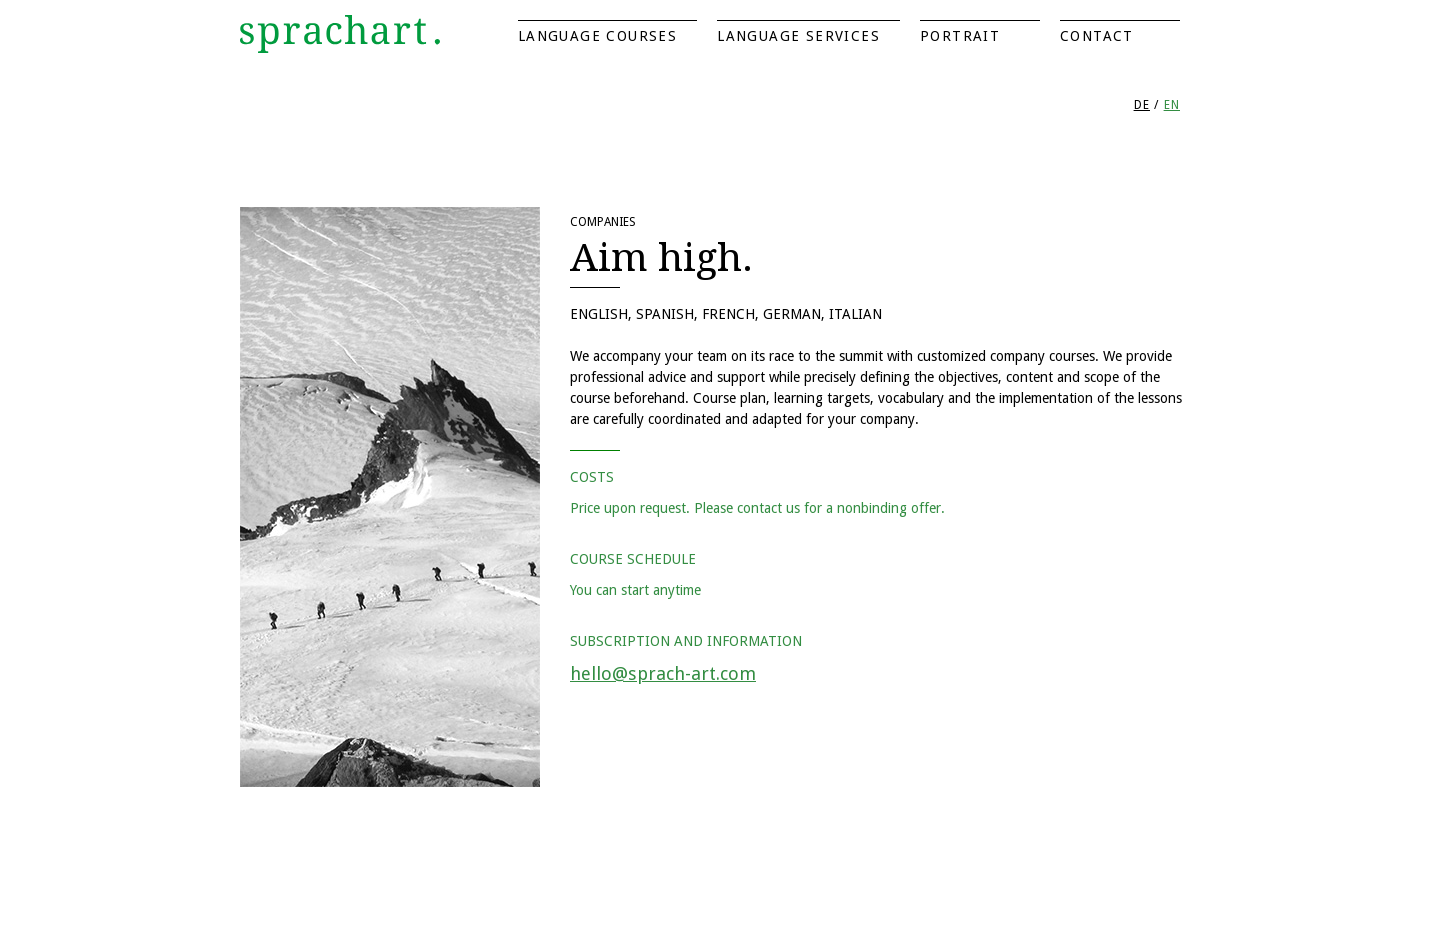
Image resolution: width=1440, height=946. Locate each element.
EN (1172, 105)
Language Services (798, 36)
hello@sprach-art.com (663, 673)
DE (1142, 105)
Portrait (960, 36)
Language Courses (597, 36)
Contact (1097, 36)
